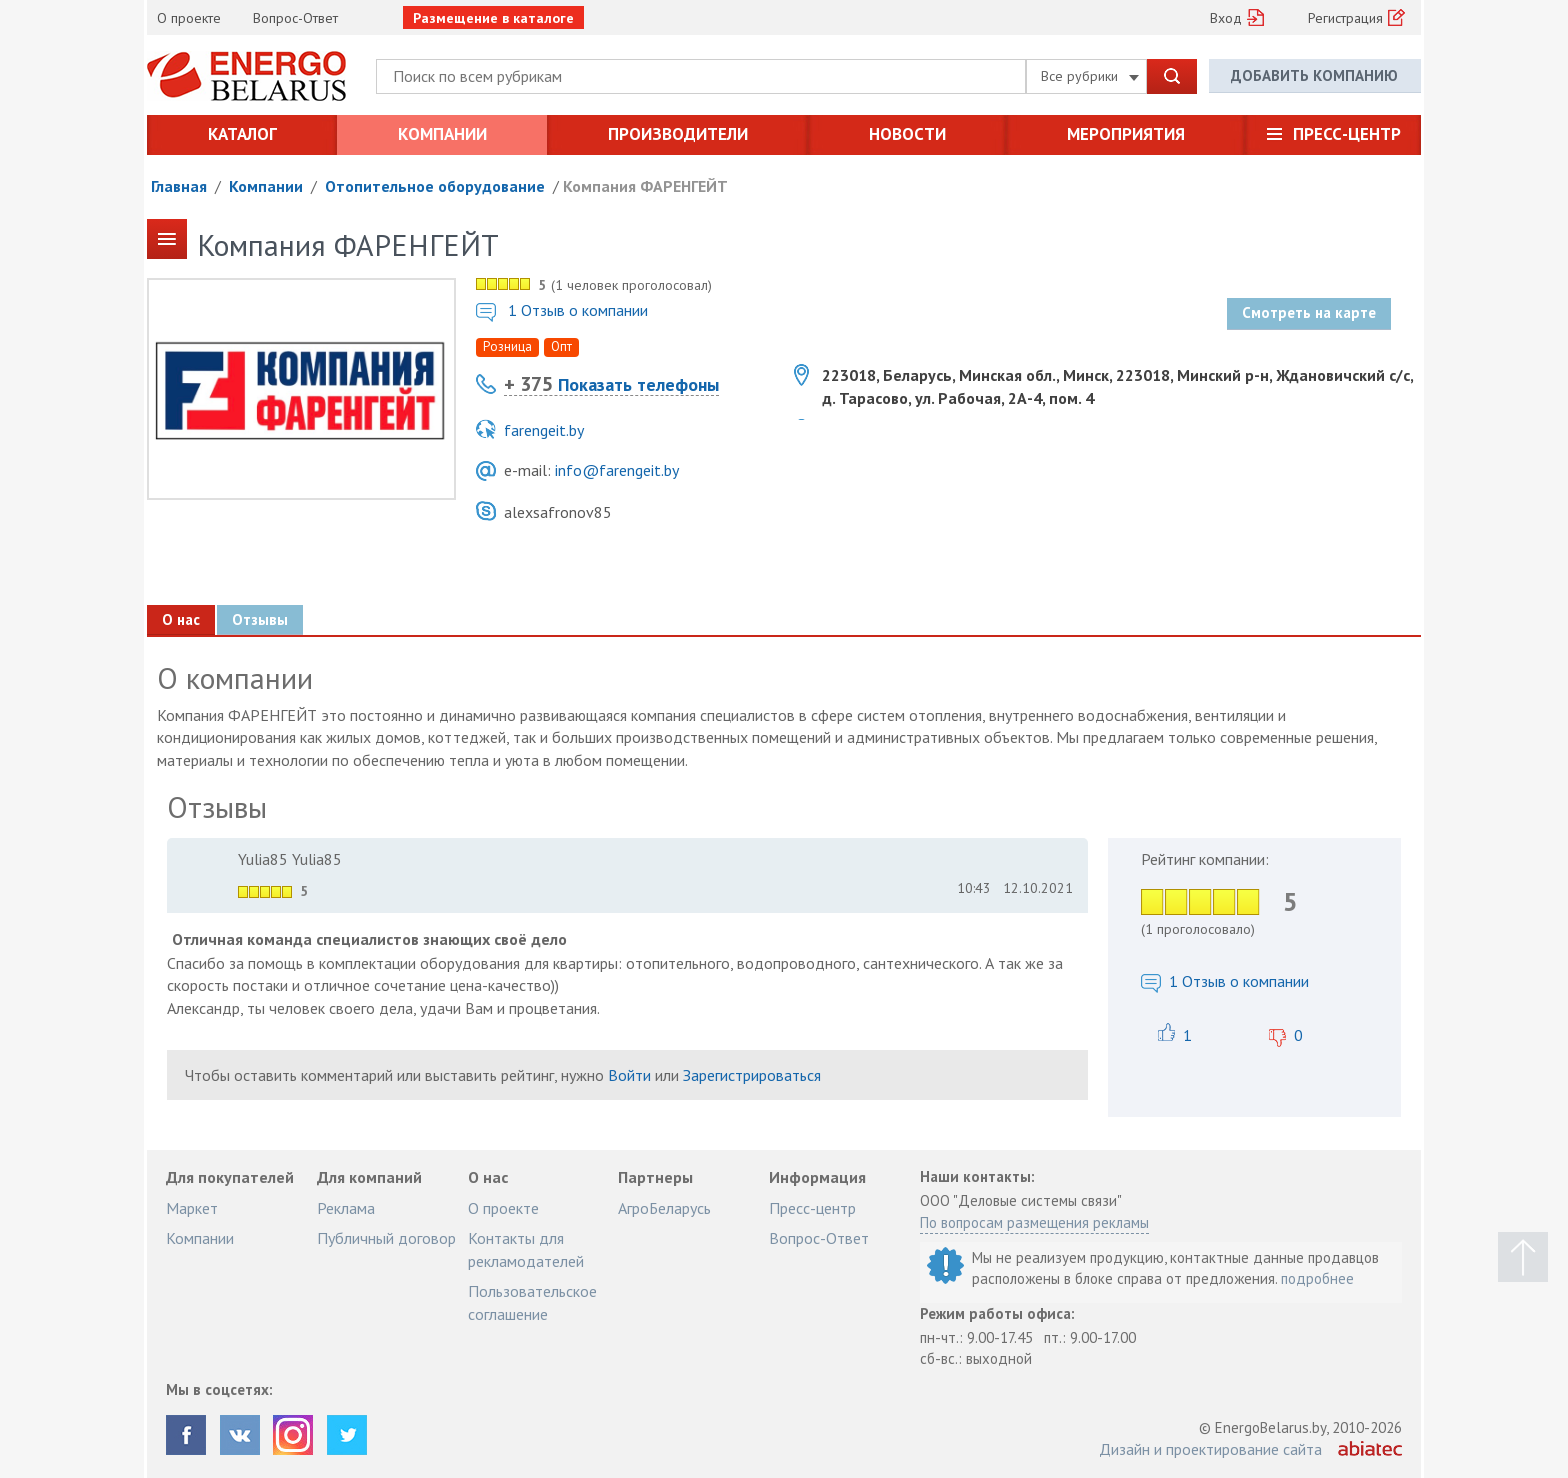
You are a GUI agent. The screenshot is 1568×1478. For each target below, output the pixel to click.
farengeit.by (544, 430)
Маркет (192, 1208)
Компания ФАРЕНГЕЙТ (645, 186)
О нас (181, 619)
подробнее (1317, 1278)
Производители (678, 134)
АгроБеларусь (664, 1208)
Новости (907, 134)
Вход (1226, 18)
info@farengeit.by (617, 470)
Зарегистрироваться (752, 1075)
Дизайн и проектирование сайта (1210, 1449)
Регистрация (1345, 18)
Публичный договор (386, 1238)
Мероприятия (1126, 134)
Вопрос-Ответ (295, 18)
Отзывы (260, 619)
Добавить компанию (1314, 75)
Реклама (346, 1208)
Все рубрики (1090, 76)
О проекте (189, 18)
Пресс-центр (1347, 134)
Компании (442, 134)
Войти (629, 1075)
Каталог (242, 134)
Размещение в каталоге (493, 18)
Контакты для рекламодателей (526, 1249)
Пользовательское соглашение (532, 1302)
